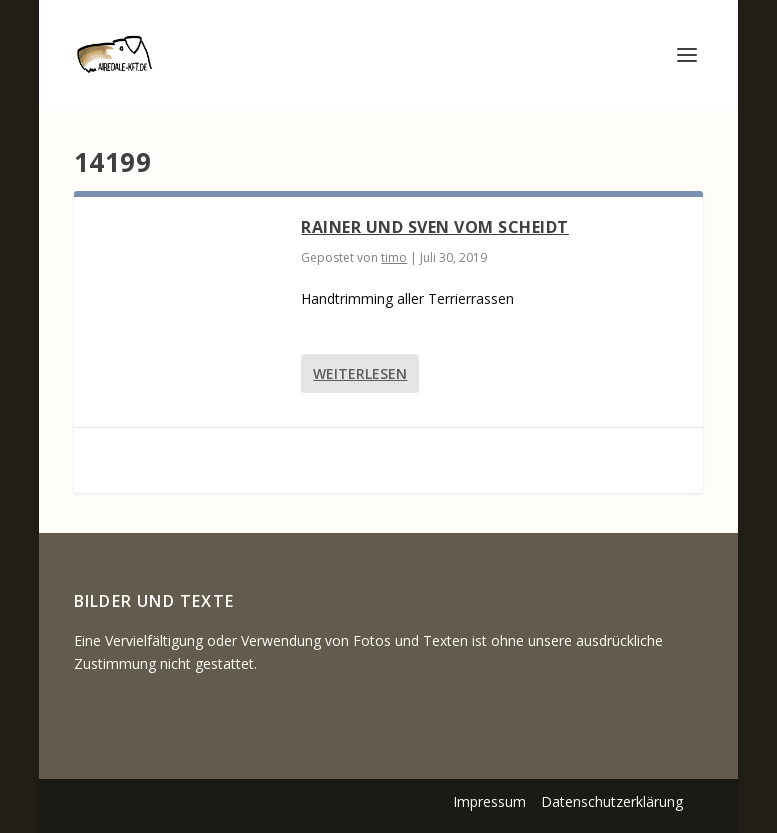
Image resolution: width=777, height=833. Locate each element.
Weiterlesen (360, 373)
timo (394, 257)
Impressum (489, 801)
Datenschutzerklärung (612, 801)
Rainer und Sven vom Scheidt (435, 227)
